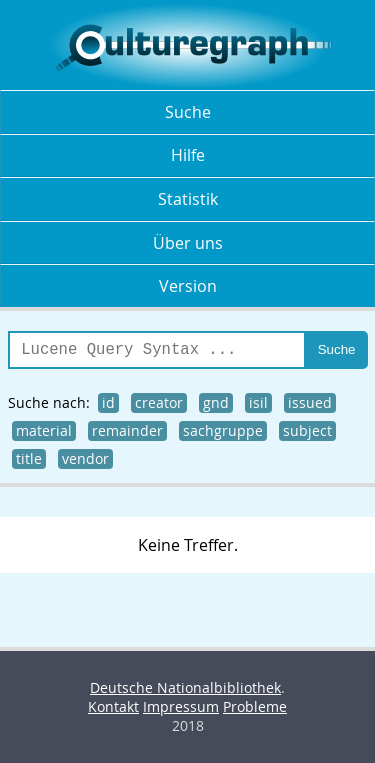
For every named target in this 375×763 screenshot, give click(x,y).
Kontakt (113, 706)
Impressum (181, 706)
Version (188, 286)
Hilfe (188, 155)
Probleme (255, 706)
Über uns (188, 243)
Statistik (188, 199)
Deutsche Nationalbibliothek (185, 687)
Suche (188, 112)
